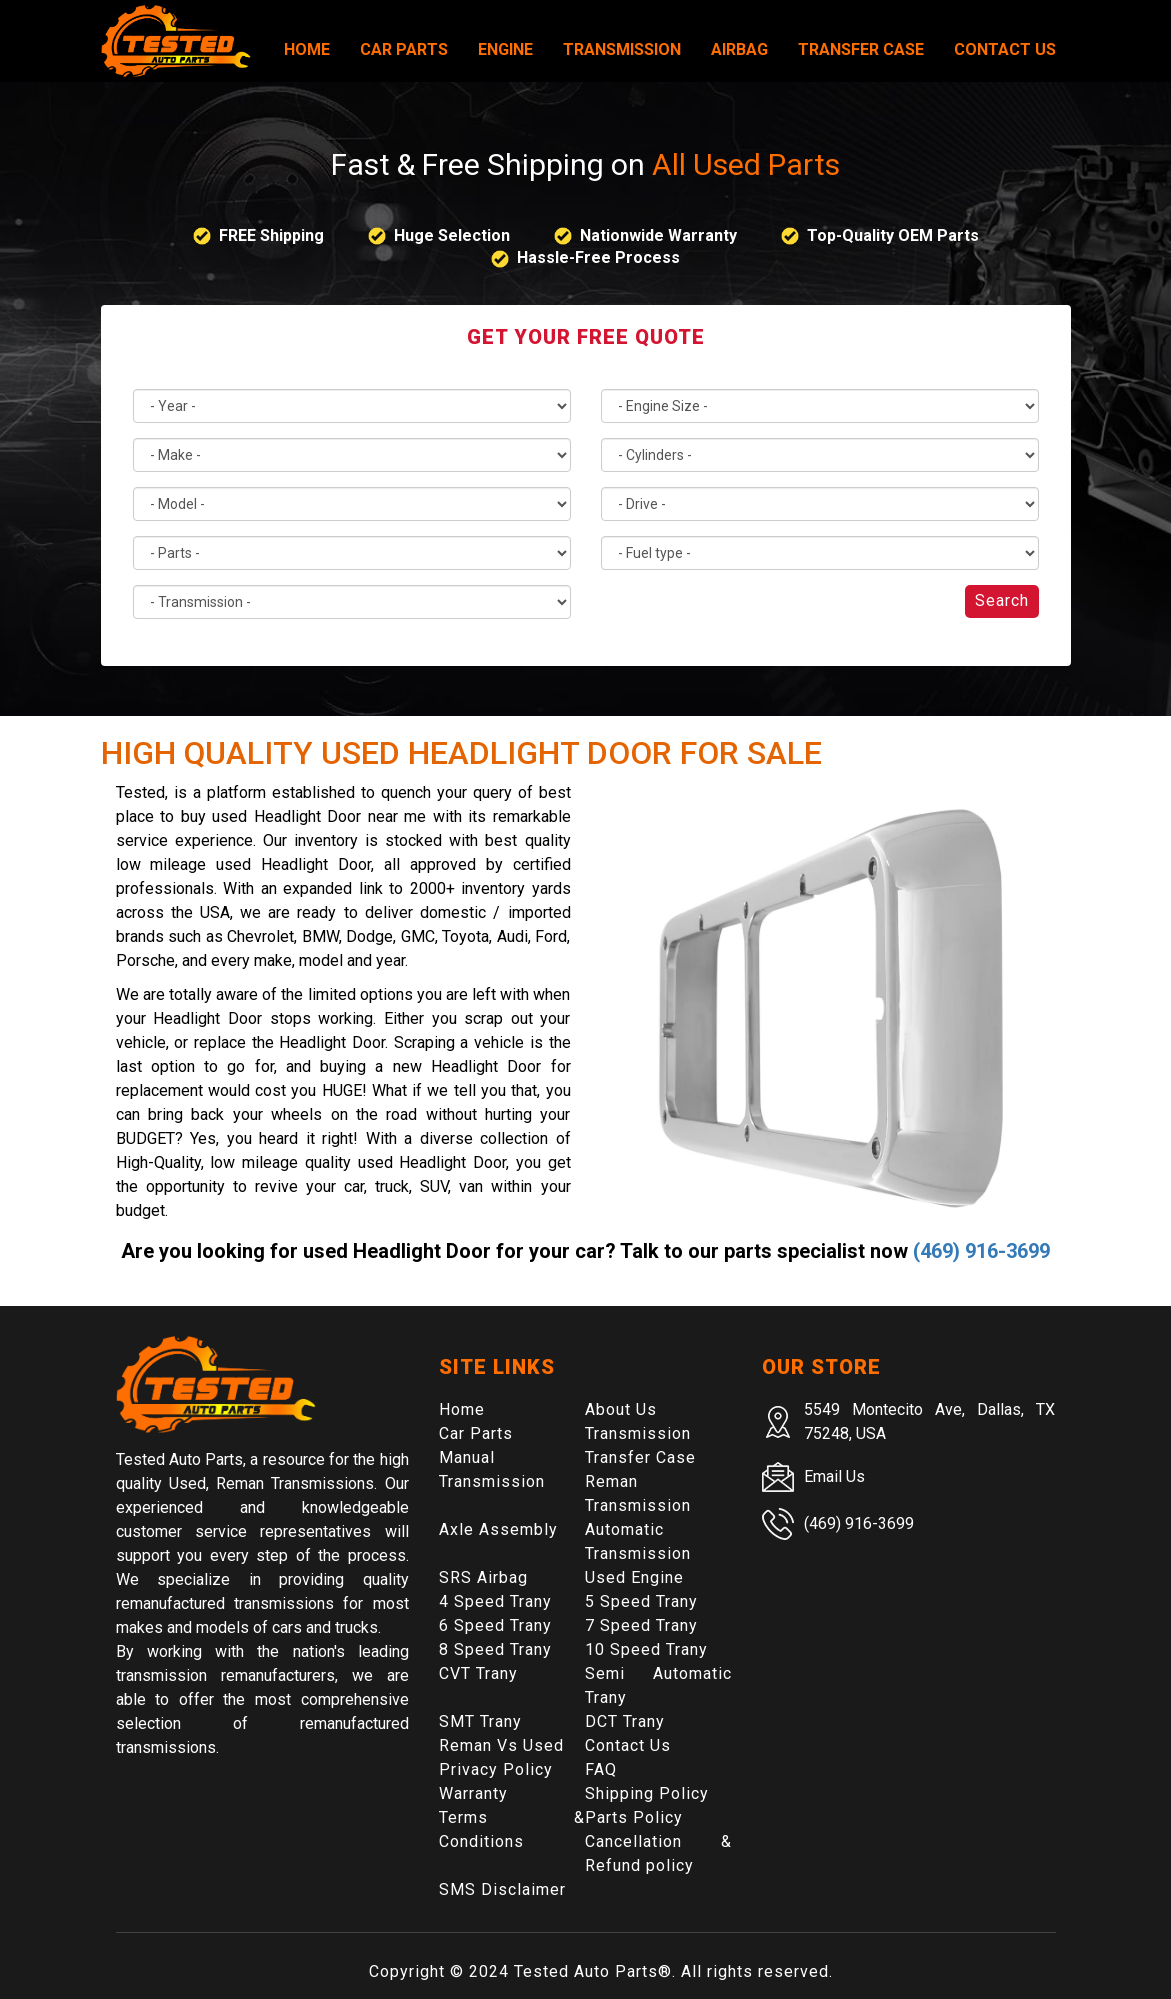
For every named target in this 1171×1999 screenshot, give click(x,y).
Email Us (834, 1476)
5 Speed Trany (641, 1601)
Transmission (622, 49)
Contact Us (1005, 49)
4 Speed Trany (495, 1601)
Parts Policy (634, 1817)
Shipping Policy (647, 1793)
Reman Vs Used (501, 1745)
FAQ (601, 1769)
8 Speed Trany (495, 1649)
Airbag (739, 49)
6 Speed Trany (495, 1625)
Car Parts (404, 49)
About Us (621, 1409)
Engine (505, 49)
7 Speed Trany (641, 1625)
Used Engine (634, 1577)
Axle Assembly (498, 1529)
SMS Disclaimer (502, 1889)
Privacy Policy (496, 1769)
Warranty (473, 1793)
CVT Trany (478, 1673)
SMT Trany (480, 1721)
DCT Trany (625, 1721)
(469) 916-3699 (981, 1251)
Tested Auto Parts (586, 1971)
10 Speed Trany (646, 1649)
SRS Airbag (483, 1577)
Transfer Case (861, 49)
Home (307, 49)
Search (1002, 600)
